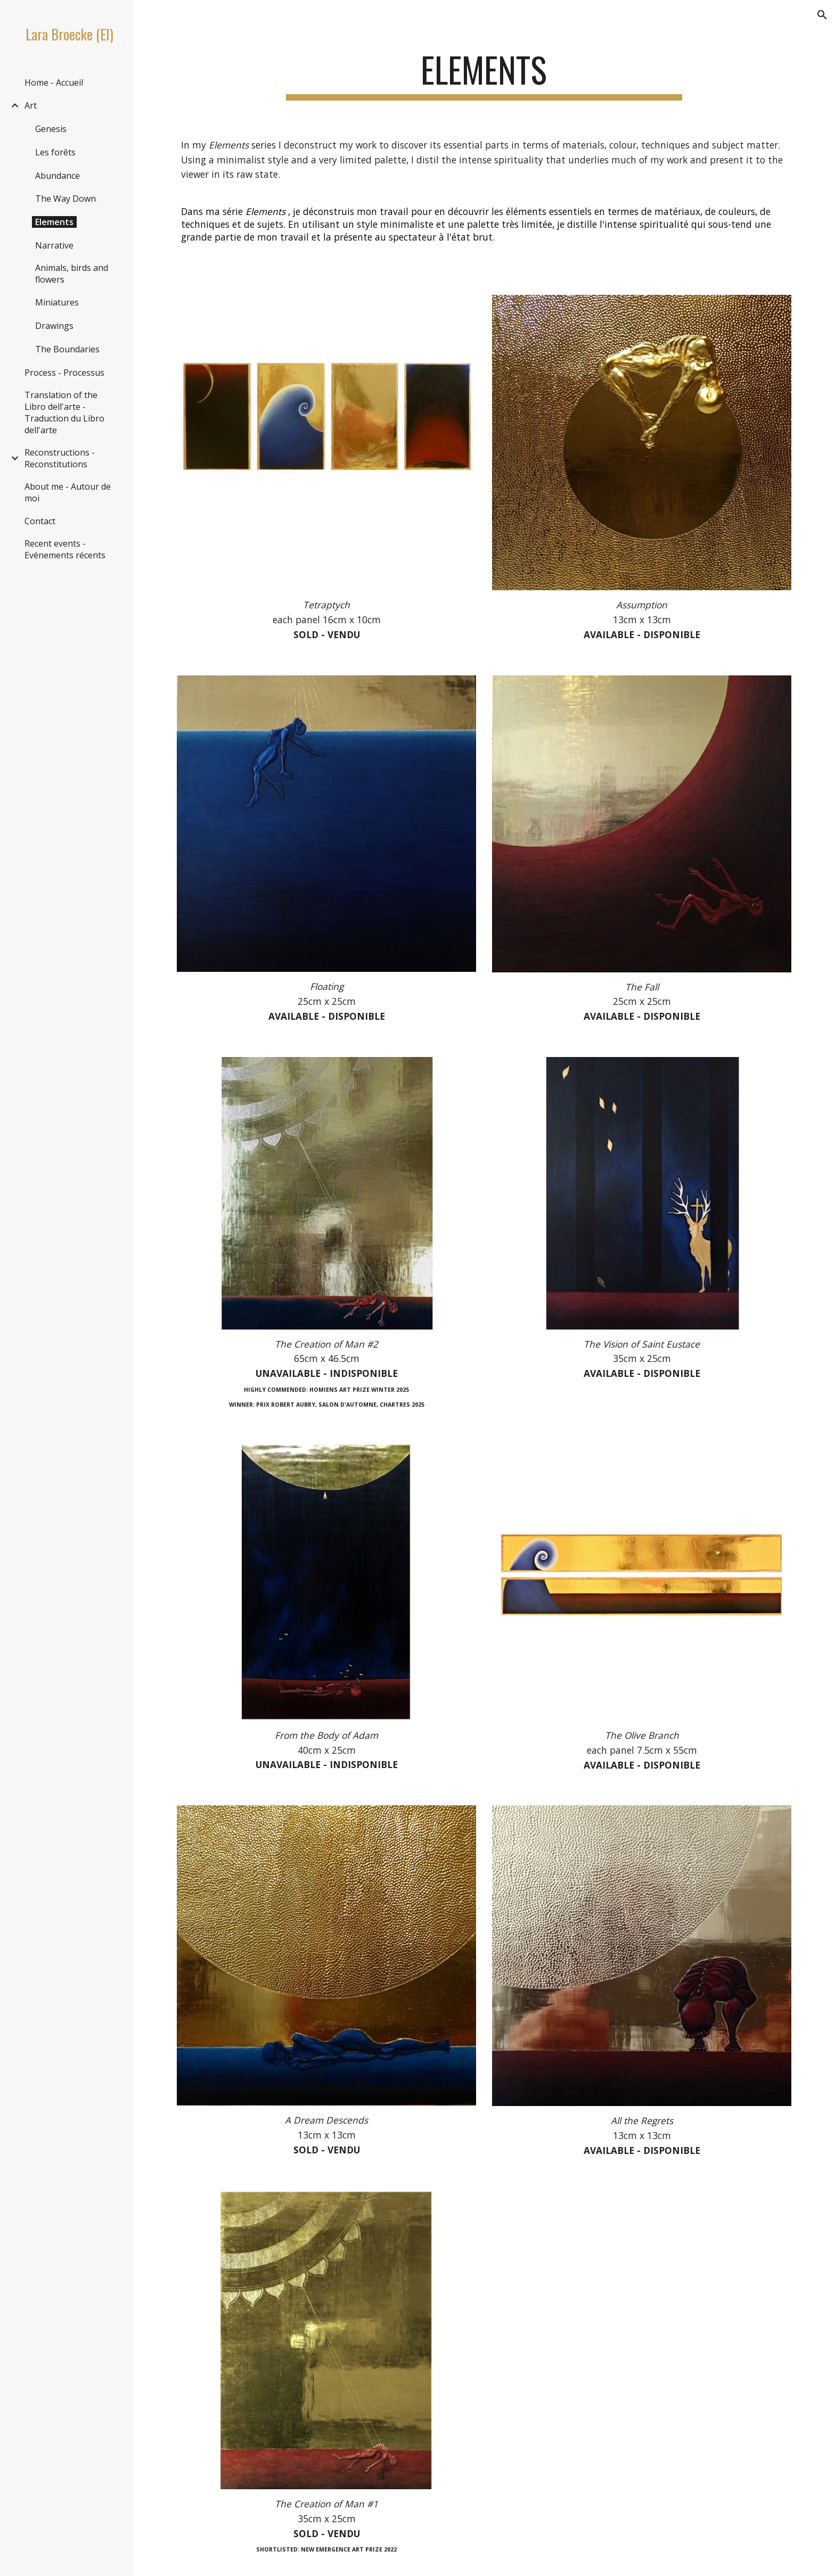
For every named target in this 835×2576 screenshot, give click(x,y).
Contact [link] (39, 521)
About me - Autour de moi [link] (67, 492)
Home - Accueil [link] (53, 82)
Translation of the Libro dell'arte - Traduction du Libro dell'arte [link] (64, 412)
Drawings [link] (54, 326)
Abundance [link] (57, 175)
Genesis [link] (51, 129)
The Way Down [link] (65, 198)
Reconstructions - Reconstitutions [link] (59, 458)
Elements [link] (54, 222)
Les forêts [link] (55, 152)
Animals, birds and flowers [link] (71, 273)
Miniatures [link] (57, 302)
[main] (484, 75)
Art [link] (30, 105)
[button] (822, 15)
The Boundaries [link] (67, 349)
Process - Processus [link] (64, 372)
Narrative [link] (54, 245)
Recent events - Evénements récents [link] (64, 549)
